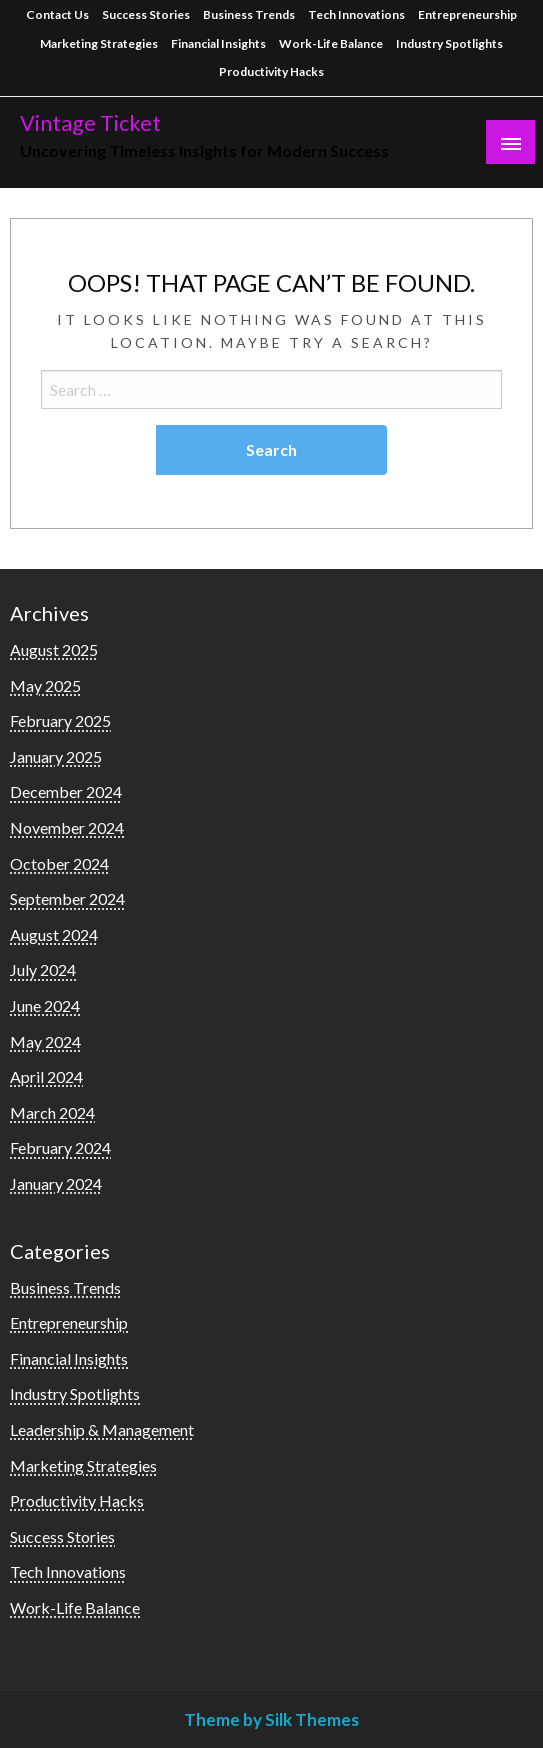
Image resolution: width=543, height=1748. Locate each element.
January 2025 (56, 756)
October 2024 (59, 863)
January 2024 (56, 1183)
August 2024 (54, 934)
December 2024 (66, 791)
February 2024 (60, 1147)
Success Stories (146, 14)
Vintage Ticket (90, 123)
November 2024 (67, 827)
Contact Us (57, 14)
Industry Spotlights (449, 43)
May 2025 (45, 685)
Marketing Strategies (99, 43)
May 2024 (45, 1041)
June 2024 (45, 1005)
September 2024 (67, 898)
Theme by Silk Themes (271, 1719)
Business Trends (249, 14)
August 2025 (54, 649)
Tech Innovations (356, 14)
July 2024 (43, 969)
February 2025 (60, 720)
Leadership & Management (102, 1429)
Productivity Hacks (271, 71)
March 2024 (52, 1112)
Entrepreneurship (467, 14)
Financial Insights (218, 43)
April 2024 (46, 1076)
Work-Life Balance (331, 43)
